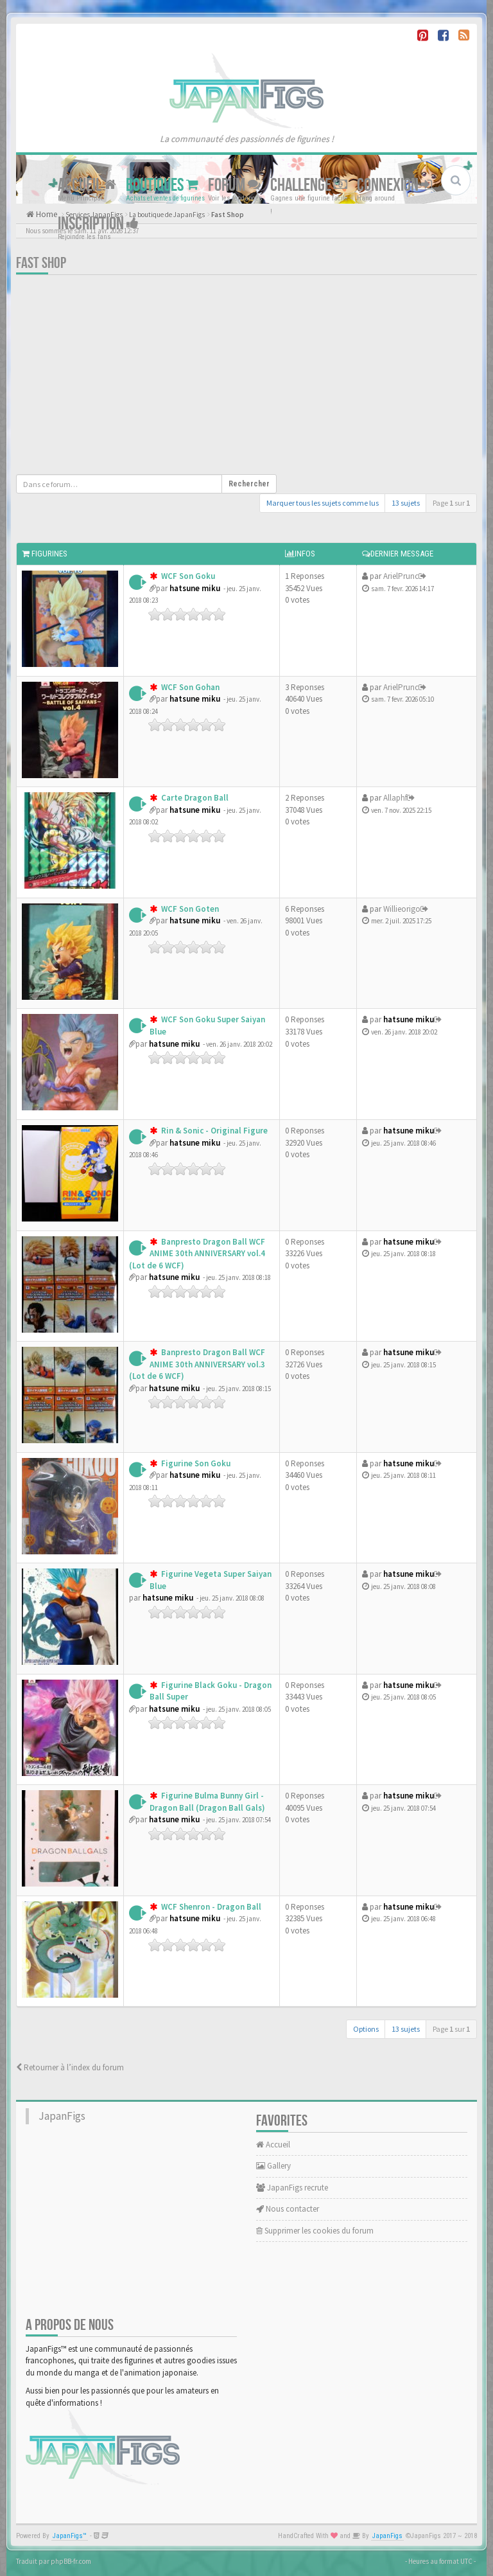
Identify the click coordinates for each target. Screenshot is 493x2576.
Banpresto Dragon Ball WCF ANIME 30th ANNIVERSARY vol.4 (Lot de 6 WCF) (197, 1253)
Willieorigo (401, 908)
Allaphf (395, 797)
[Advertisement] (146, 378)
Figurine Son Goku (194, 1463)
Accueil (87, 185)
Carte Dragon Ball (194, 797)
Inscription (98, 224)
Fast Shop (41, 263)
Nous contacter (287, 2208)
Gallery (273, 2165)
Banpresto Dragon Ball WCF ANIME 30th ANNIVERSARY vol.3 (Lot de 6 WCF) (197, 1364)
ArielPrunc (401, 576)
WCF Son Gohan (189, 687)
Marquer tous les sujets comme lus (322, 503)
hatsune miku (194, 588)
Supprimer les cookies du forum (315, 2230)
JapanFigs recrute (292, 2187)
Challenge (308, 185)
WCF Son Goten (189, 908)
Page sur (451, 503)
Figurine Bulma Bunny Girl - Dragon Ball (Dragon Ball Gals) (207, 1801)
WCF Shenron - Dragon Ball (210, 1906)
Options (366, 2029)
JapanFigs (62, 2116)
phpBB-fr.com (71, 2561)
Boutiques (162, 185)
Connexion (394, 185)
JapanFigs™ (70, 2536)
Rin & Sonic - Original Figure (213, 1130)
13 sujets (406, 503)
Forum (234, 185)
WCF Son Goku (187, 576)
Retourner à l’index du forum (70, 2067)
